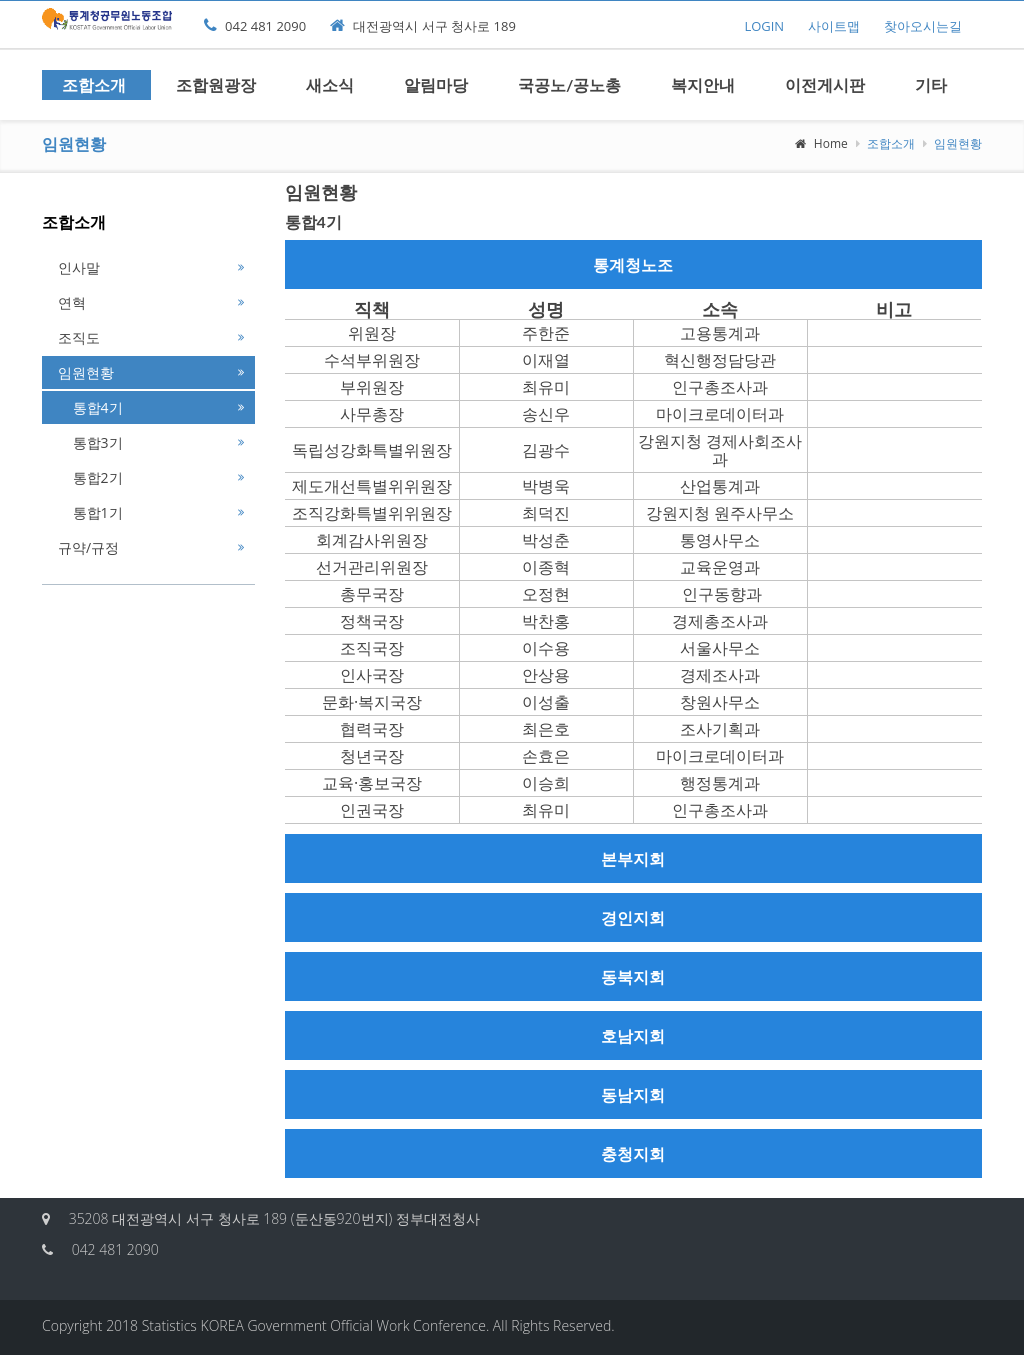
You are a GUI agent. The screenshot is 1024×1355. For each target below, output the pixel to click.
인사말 (79, 267)
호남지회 (633, 1035)
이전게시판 (825, 84)
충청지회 (633, 1153)
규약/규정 (88, 547)
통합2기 (90, 477)
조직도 (79, 337)
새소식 (330, 84)
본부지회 (633, 858)
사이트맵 (834, 26)
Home (821, 143)
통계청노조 (633, 264)
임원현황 (86, 372)
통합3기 (90, 442)
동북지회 (633, 976)
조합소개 (94, 84)
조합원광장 (216, 84)
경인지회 (633, 917)
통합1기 (90, 512)
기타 (931, 84)
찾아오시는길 (923, 26)
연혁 (72, 302)
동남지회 (633, 1094)
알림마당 (436, 84)
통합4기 (90, 407)
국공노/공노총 (569, 84)
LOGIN (764, 26)
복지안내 (703, 84)
